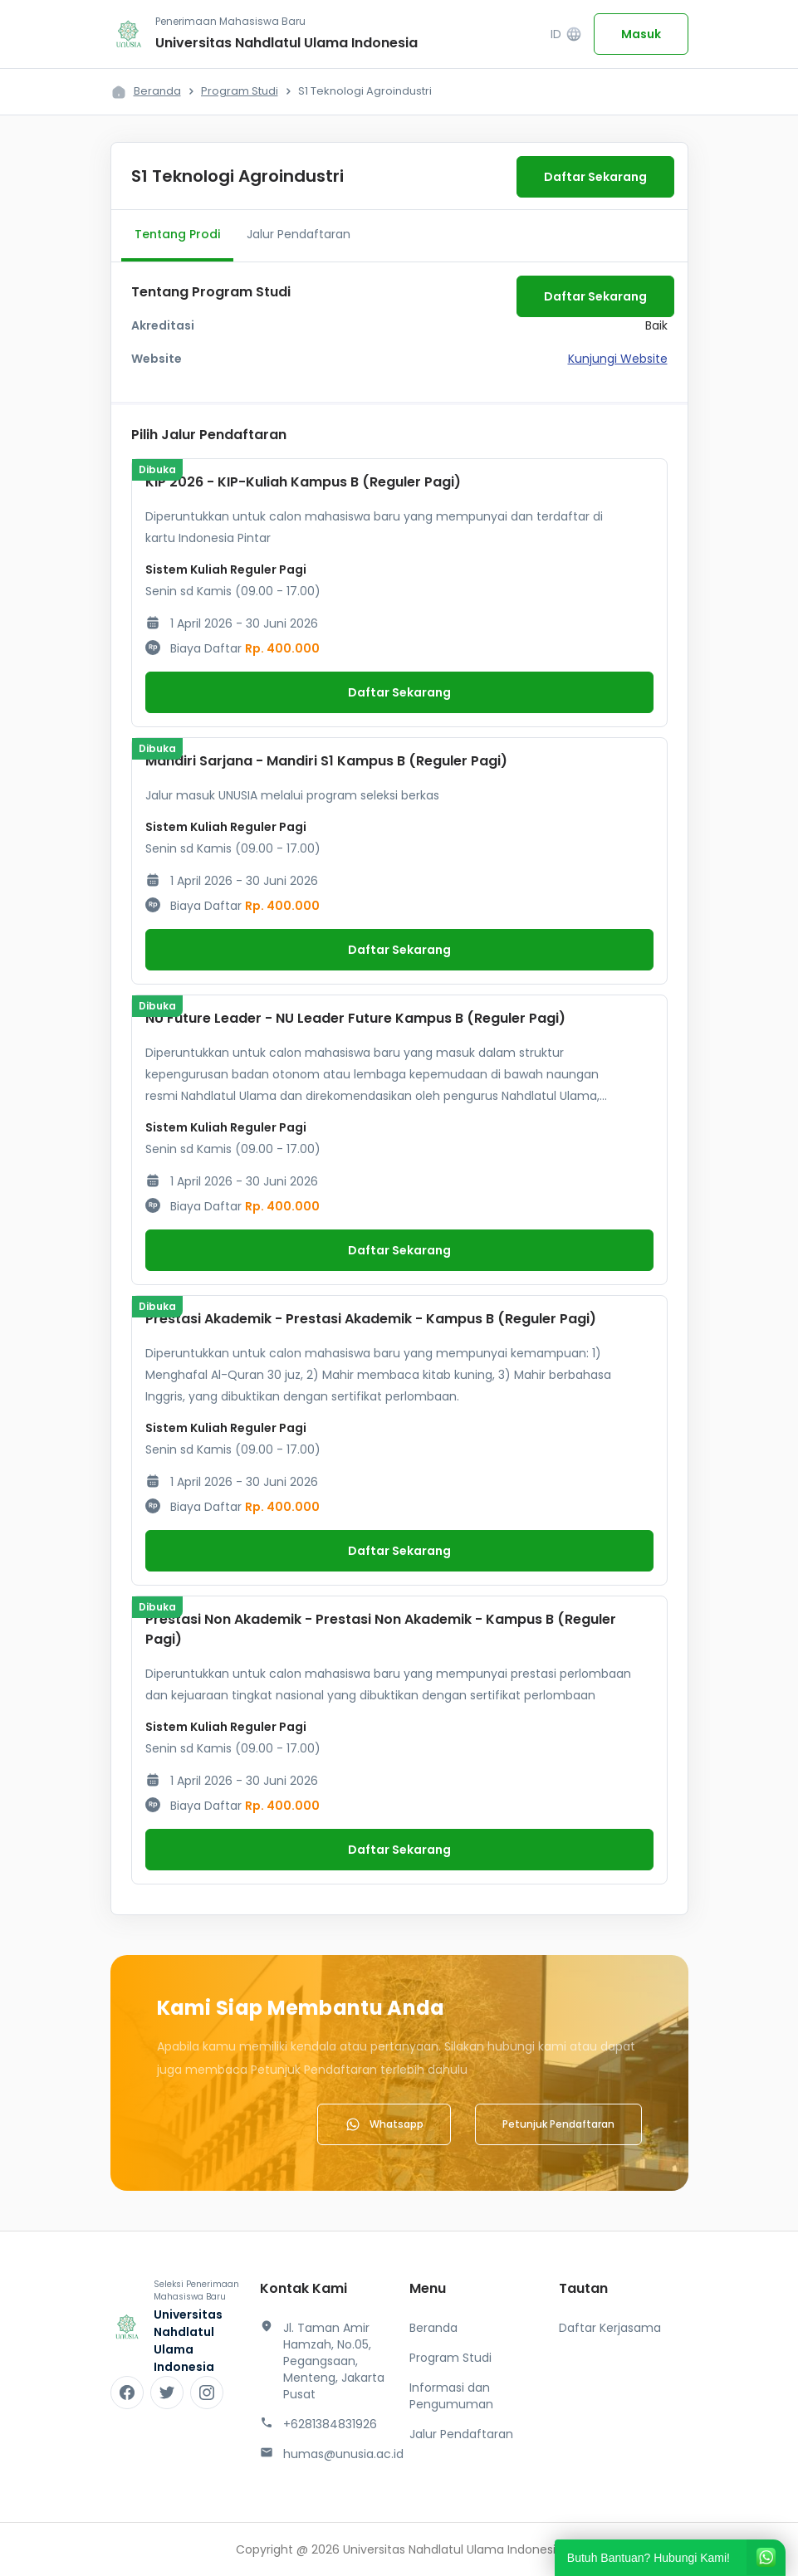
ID (566, 34)
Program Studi (239, 91)
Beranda (157, 91)
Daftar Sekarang (595, 177)
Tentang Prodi (177, 234)
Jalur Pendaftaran (298, 234)
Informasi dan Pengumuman (451, 2395)
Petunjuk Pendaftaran (558, 2124)
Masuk (641, 34)
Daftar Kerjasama (610, 2327)
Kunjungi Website (618, 358)
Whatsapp (384, 2124)
